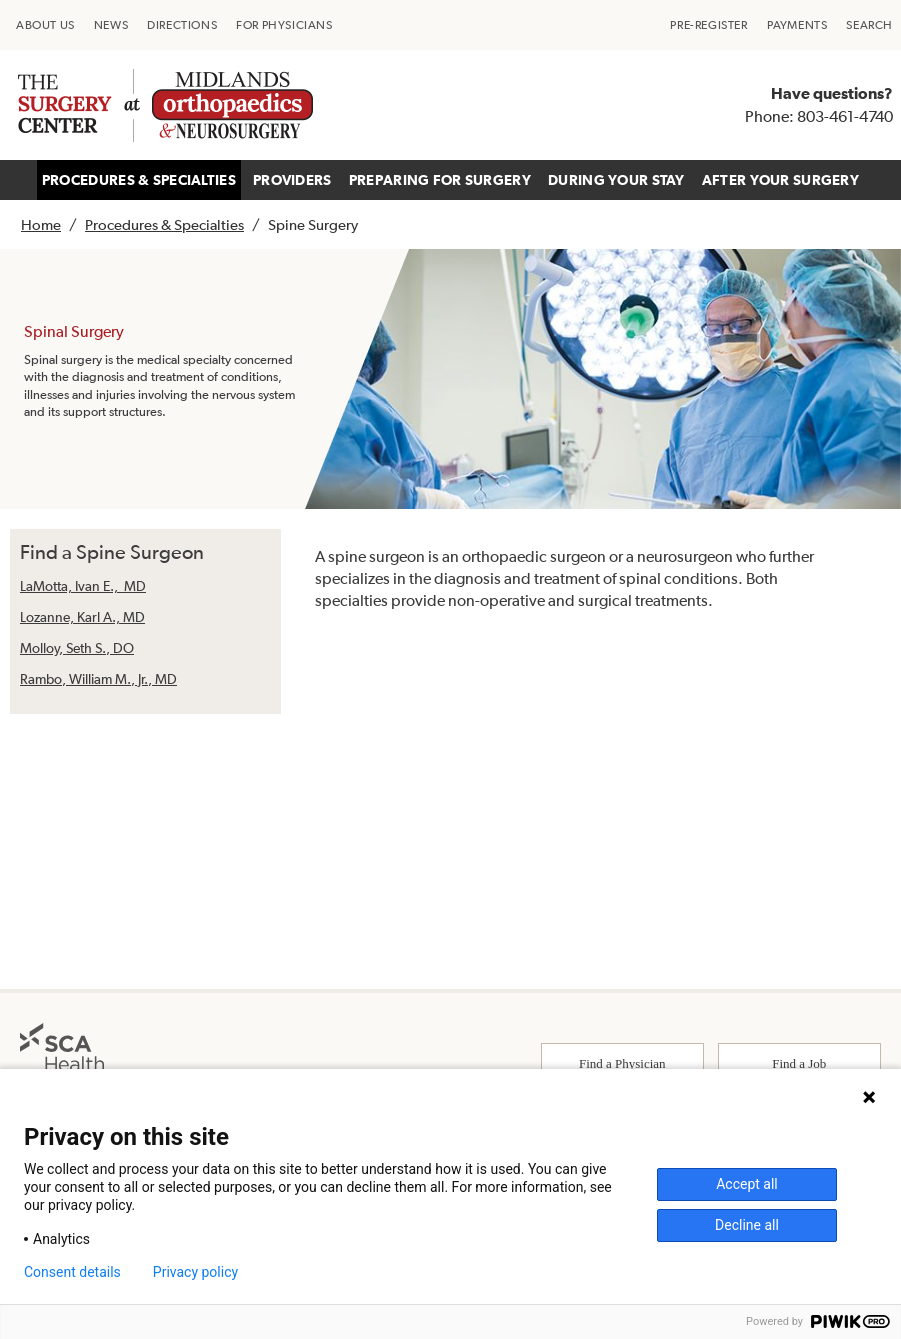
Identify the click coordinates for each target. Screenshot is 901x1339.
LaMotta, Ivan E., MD (83, 586)
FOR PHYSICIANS (284, 25)
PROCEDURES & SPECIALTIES (139, 180)
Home (41, 224)
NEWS (111, 25)
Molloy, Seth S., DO (77, 648)
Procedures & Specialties (164, 224)
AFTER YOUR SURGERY (780, 180)
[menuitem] (45, 25)
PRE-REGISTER (708, 25)
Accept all (747, 1184)
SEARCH (869, 25)
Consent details (72, 1272)
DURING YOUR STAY (616, 180)
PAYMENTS (797, 25)
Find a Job (799, 1063)
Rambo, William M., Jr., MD (98, 679)
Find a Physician (622, 1063)
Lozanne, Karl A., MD (82, 617)
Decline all (747, 1225)
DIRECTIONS (182, 25)
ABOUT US (45, 25)
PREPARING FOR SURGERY (440, 180)
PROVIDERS (292, 180)
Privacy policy (195, 1272)
